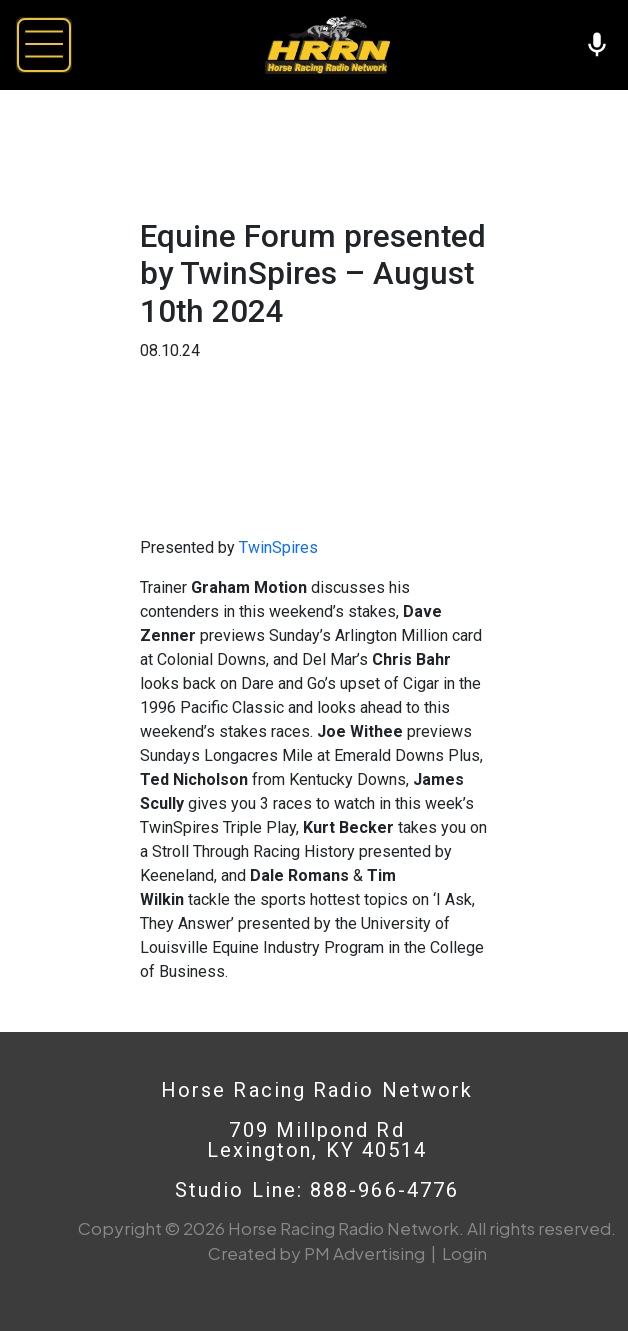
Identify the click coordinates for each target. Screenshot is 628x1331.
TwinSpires (278, 547)
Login (464, 1253)
